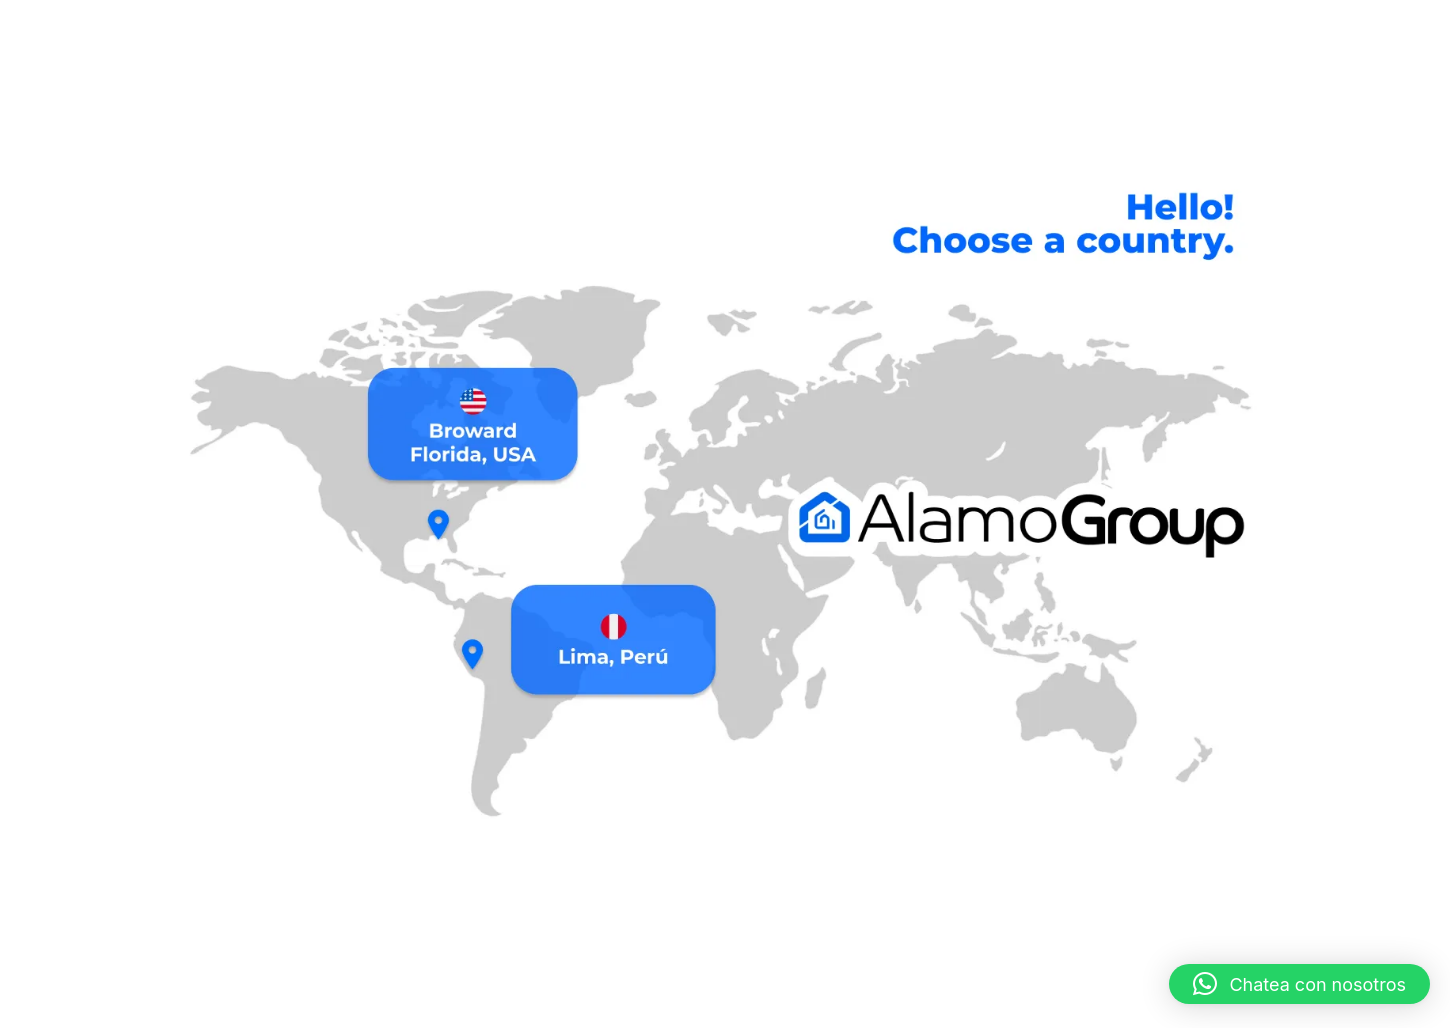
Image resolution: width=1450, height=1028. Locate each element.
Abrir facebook (833, 1001)
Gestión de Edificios (330, 1001)
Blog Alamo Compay (1103, 1001)
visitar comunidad (969, 1001)
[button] (1299, 984)
